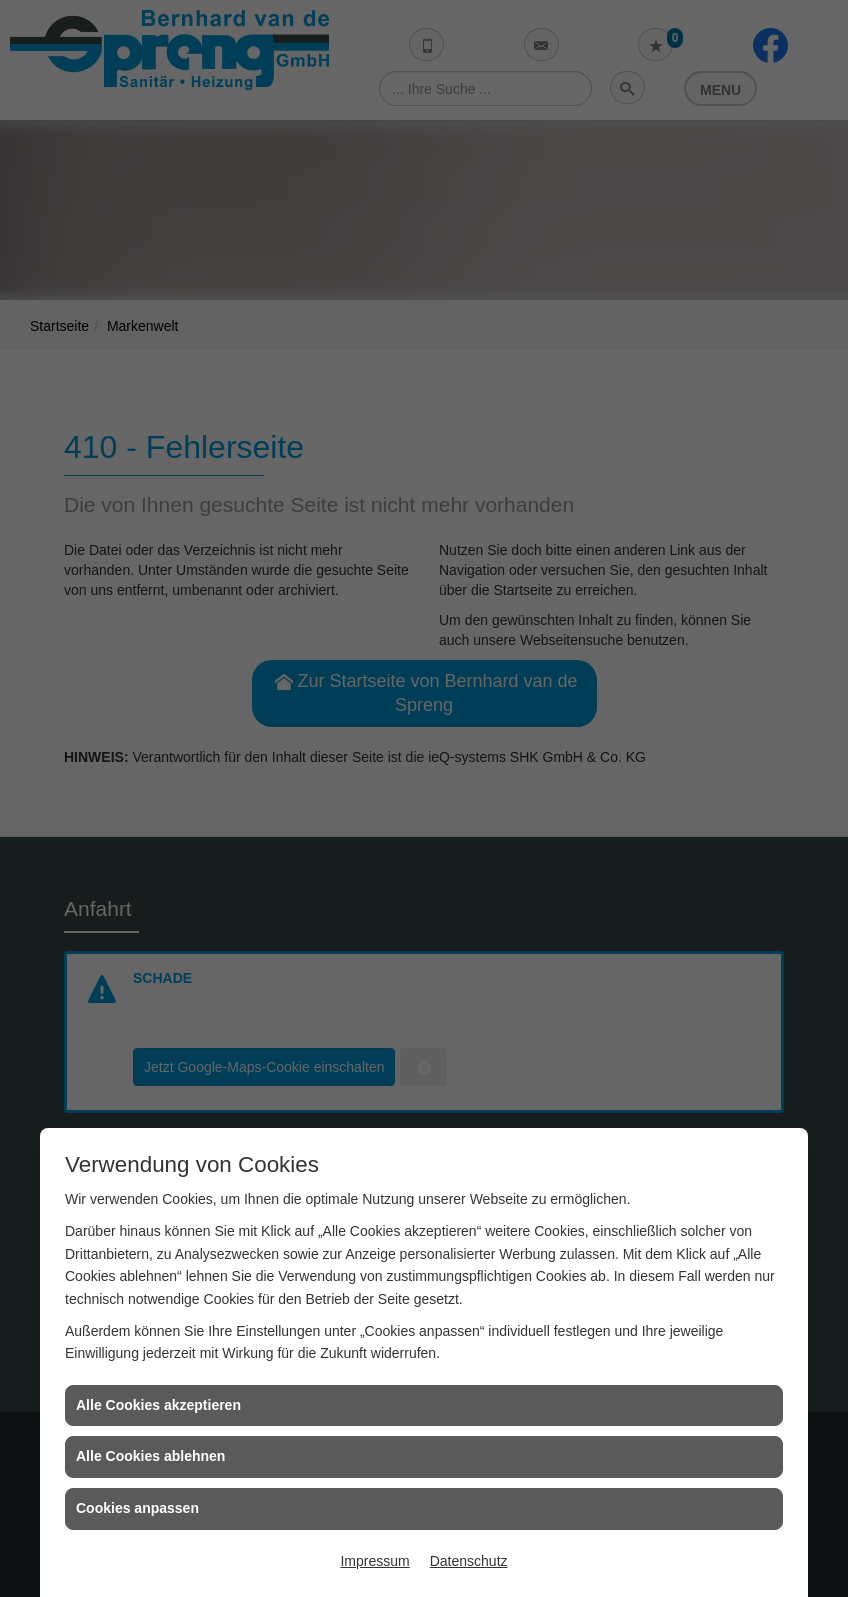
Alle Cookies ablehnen (150, 1456)
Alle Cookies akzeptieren (158, 1405)
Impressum (374, 1561)
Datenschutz (469, 1561)
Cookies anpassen (137, 1508)
